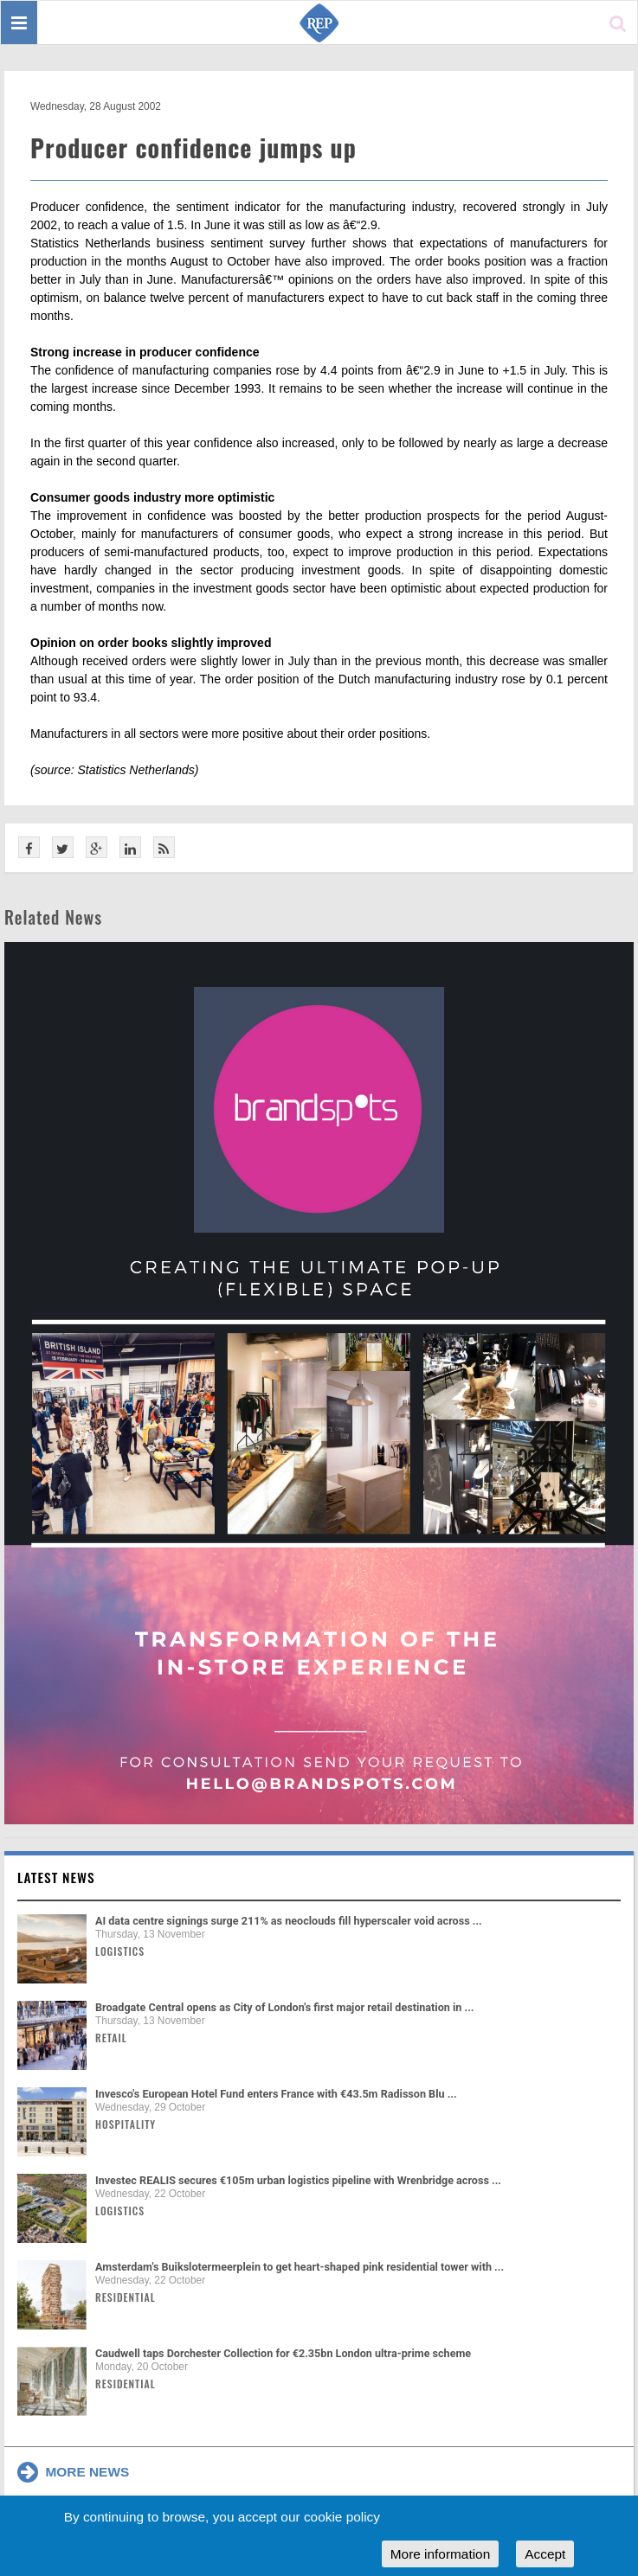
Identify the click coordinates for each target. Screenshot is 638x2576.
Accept (545, 2554)
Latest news (56, 1877)
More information (440, 2554)
